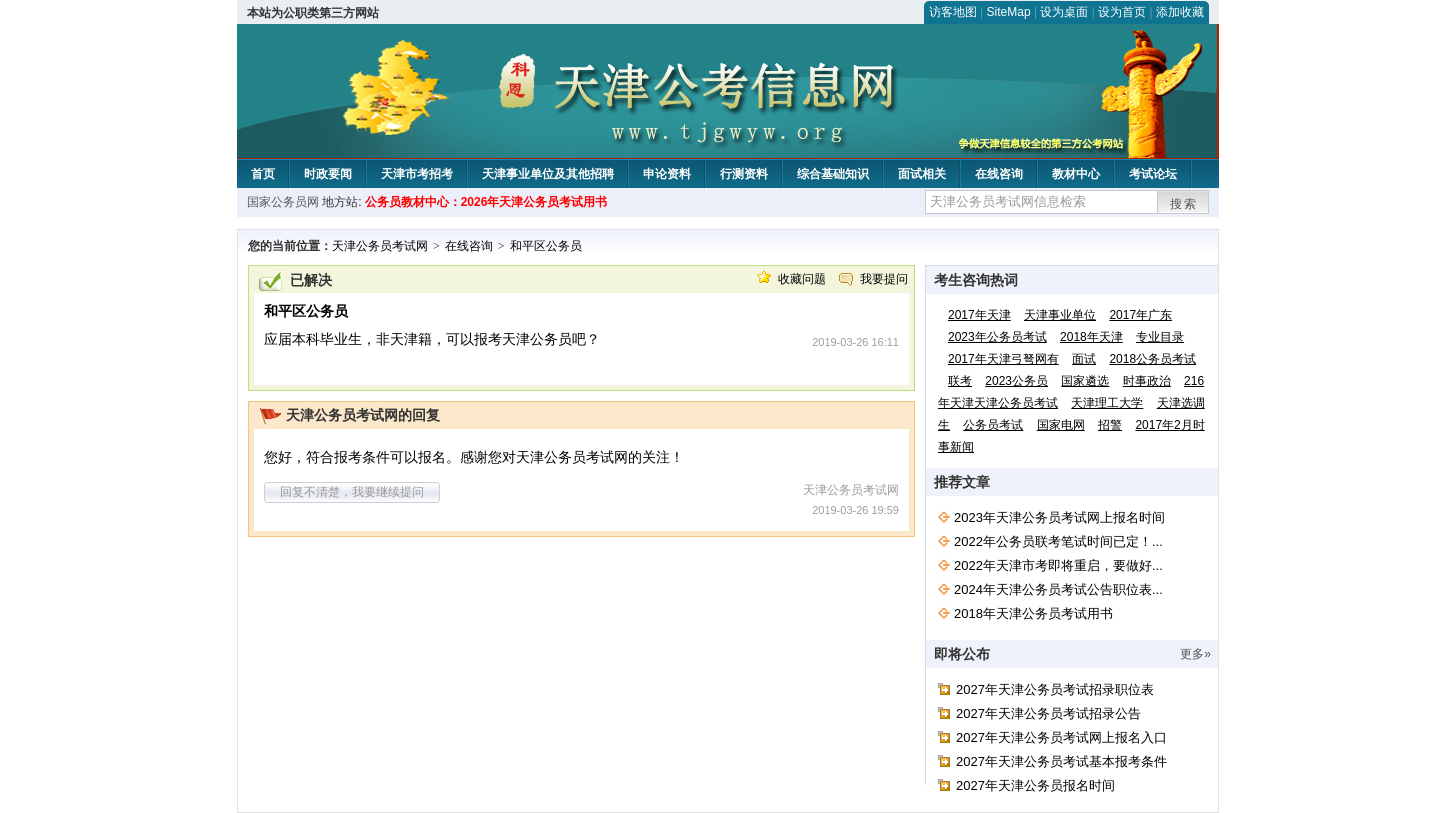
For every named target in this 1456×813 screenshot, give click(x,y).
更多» (1195, 654)
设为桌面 (1064, 12)
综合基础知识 (833, 174)
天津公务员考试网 (380, 246)
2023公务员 (1016, 381)
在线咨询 (999, 174)
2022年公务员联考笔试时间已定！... (1058, 541)
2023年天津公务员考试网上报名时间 (1059, 517)
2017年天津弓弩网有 (1003, 359)
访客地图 (953, 12)
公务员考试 (993, 425)
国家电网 (1061, 425)
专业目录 (1160, 337)
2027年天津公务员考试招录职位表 (1055, 689)
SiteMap (1009, 12)
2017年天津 (979, 315)
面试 (1084, 359)
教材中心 (1076, 174)
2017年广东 (1140, 315)
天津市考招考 (417, 174)
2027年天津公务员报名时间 (1035, 785)
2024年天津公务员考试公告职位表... (1058, 589)
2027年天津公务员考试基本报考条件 (1061, 761)
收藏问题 (802, 279)
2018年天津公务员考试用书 (1033, 613)
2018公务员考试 (1152, 359)
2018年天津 (1091, 337)
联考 (960, 381)
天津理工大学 (1107, 403)
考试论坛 (1153, 174)
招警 (1110, 425)
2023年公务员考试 (997, 337)
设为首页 (1122, 12)
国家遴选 (1085, 381)
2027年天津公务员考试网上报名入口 (1061, 737)
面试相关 (922, 174)
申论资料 (667, 174)
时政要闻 (328, 174)
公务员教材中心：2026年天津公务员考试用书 (486, 202)
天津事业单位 (1060, 315)
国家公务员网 (283, 202)
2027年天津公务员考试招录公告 (1048, 713)
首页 (263, 174)
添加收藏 (1180, 12)
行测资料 (744, 174)
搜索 (1184, 204)
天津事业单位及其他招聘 (548, 174)
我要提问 (884, 279)
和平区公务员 (546, 246)
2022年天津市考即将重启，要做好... (1058, 565)
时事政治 (1147, 381)
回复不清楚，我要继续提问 (352, 492)
